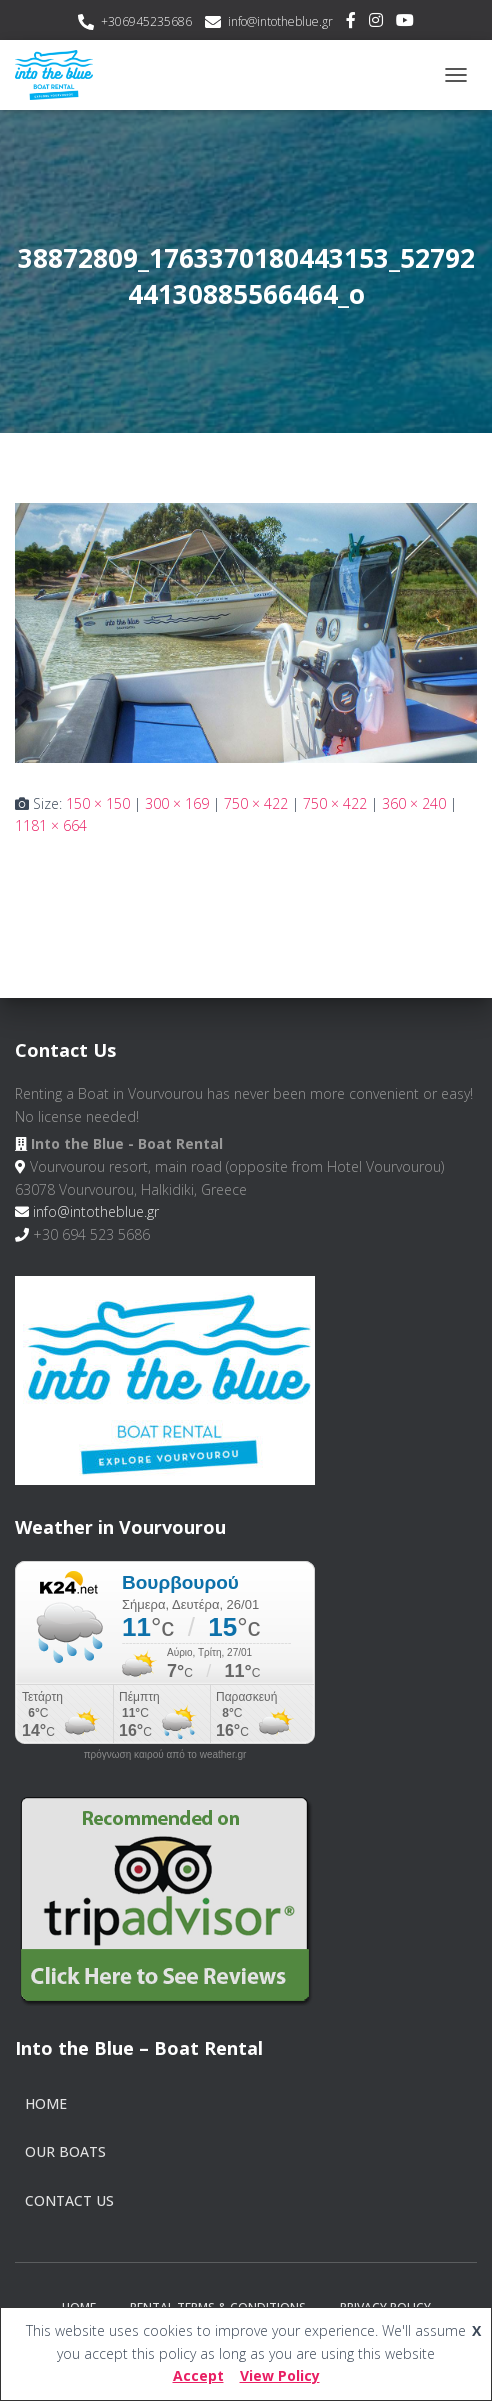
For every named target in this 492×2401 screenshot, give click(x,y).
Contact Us (69, 2200)
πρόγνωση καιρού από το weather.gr (165, 1755)
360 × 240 (414, 803)
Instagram (376, 23)
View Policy (280, 2375)
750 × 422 (256, 803)
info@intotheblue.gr (280, 21)
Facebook (351, 23)
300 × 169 (177, 803)
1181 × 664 (51, 825)
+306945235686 (146, 21)
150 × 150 (98, 803)
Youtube (405, 23)
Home (46, 2103)
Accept (198, 2375)
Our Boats (65, 2151)
